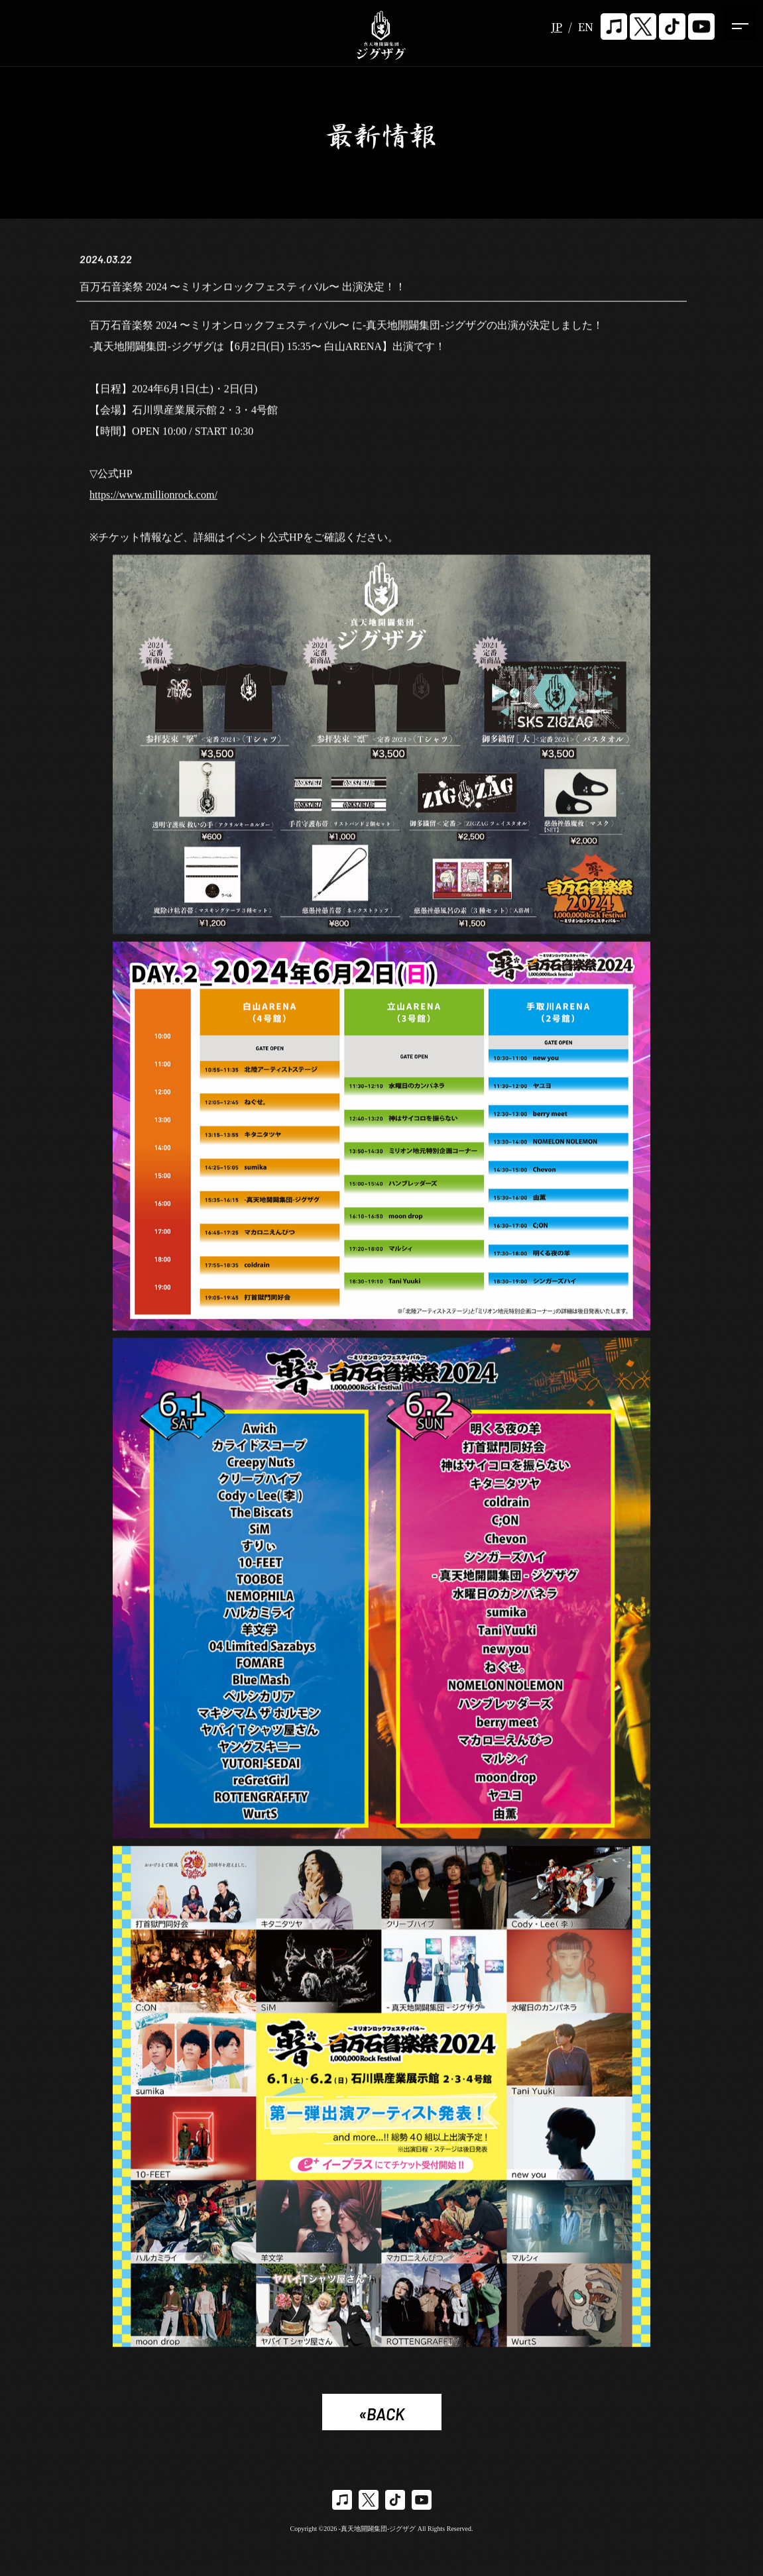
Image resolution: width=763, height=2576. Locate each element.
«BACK (381, 2414)
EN (585, 26)
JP (556, 26)
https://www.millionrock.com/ (153, 496)
